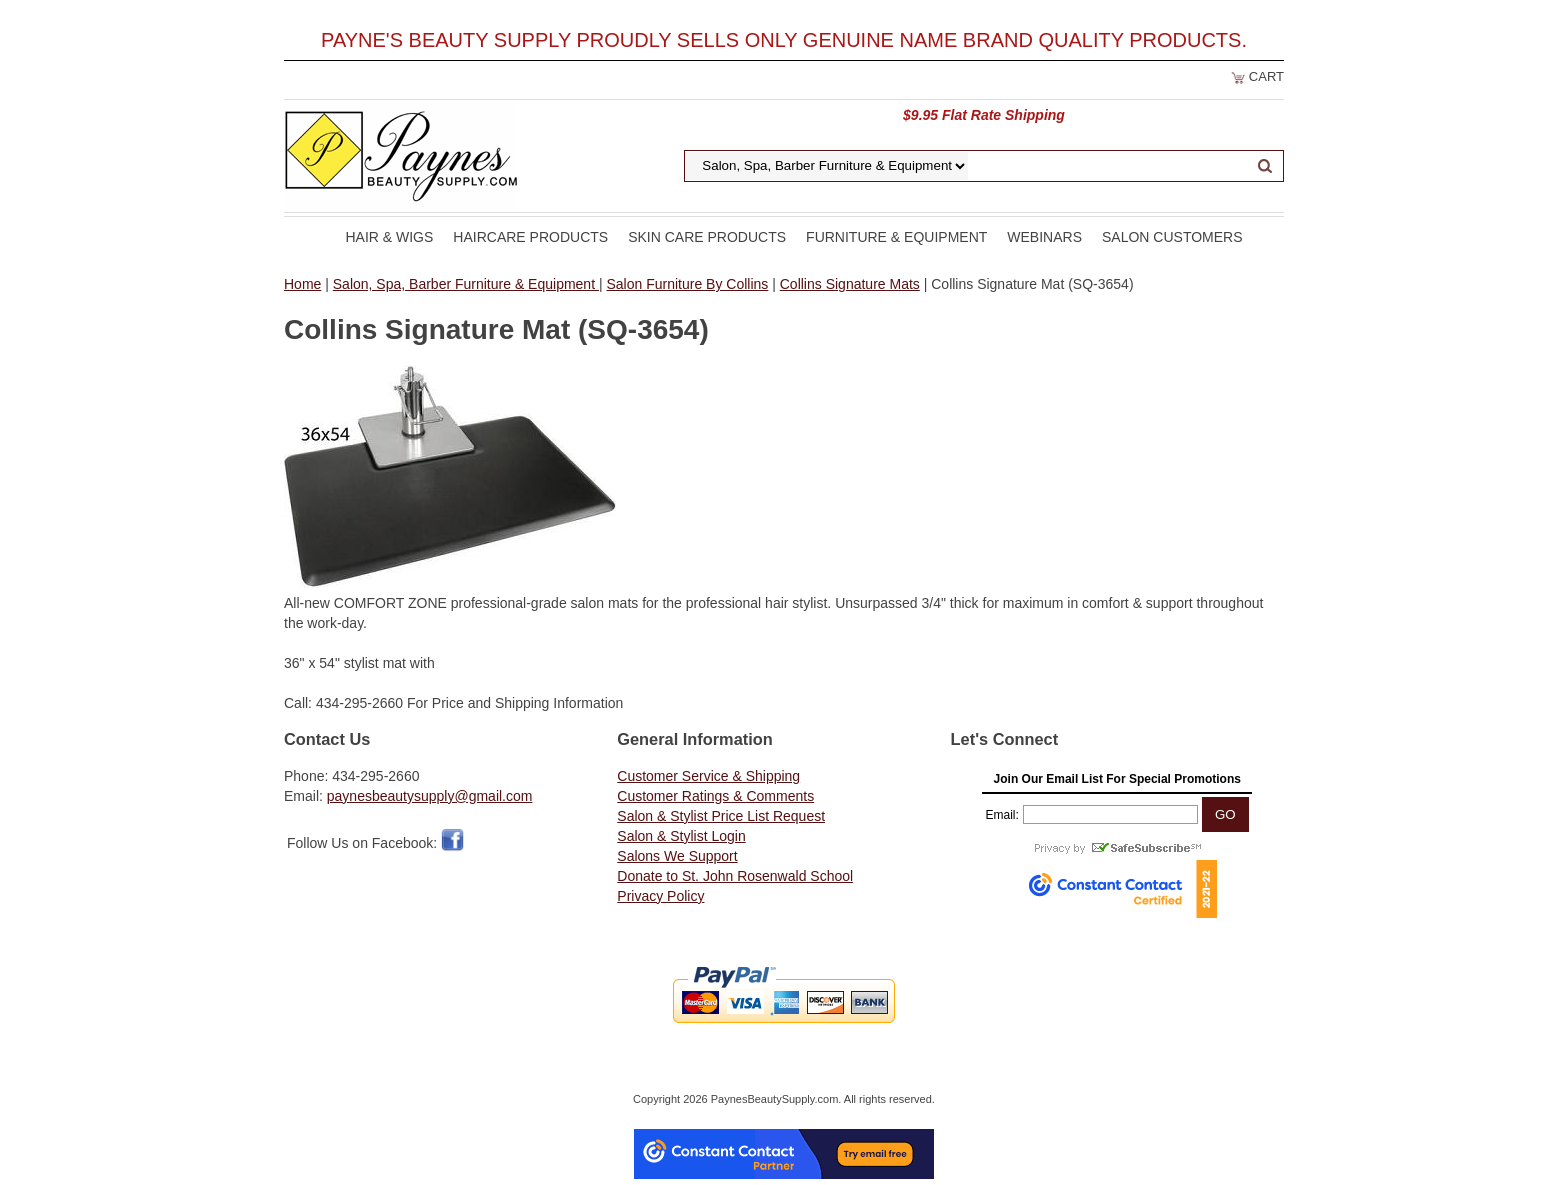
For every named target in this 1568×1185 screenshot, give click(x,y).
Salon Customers (1172, 237)
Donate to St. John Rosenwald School (735, 876)
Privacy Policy (660, 896)
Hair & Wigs (389, 237)
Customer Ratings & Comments (715, 796)
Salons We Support (677, 856)
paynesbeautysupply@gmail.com (430, 796)
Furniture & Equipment (896, 237)
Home (302, 284)
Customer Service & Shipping (708, 776)
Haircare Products (530, 237)
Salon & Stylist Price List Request (721, 816)
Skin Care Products (707, 237)
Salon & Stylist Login (681, 836)
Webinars (1044, 237)
